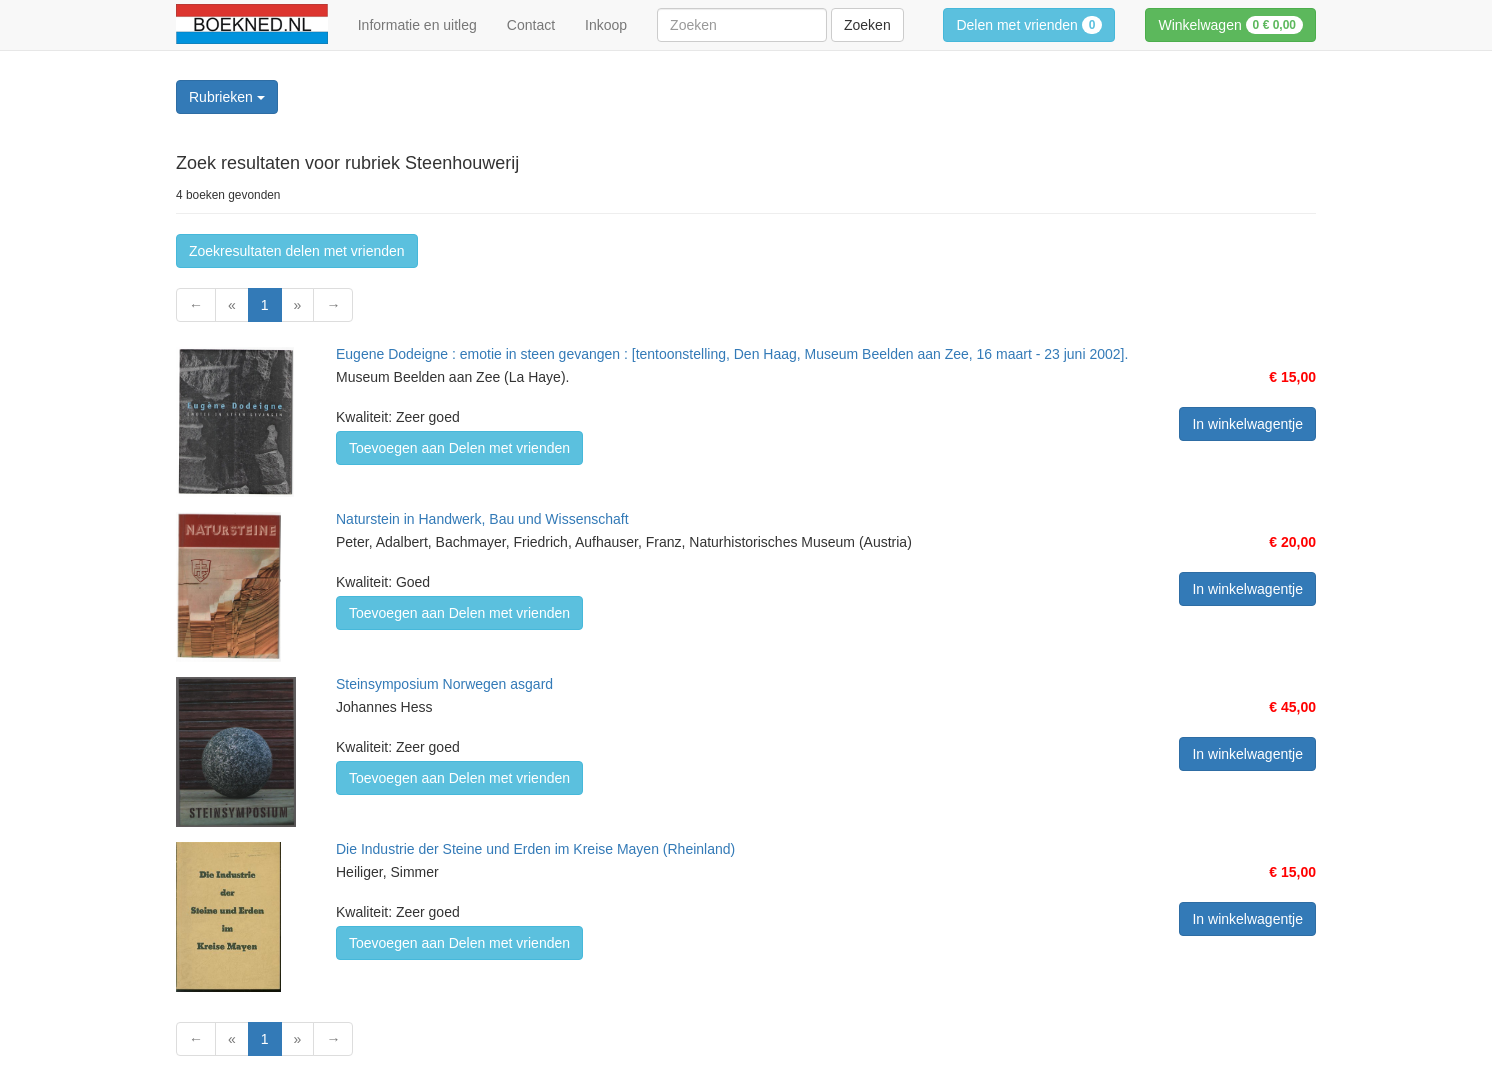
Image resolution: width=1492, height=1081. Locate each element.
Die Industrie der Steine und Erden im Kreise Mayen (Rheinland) (535, 849)
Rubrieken (227, 97)
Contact (531, 25)
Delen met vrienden (1029, 25)
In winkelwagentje (1247, 424)
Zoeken (867, 25)
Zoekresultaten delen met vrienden (297, 251)
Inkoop (606, 25)
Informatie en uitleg (417, 25)
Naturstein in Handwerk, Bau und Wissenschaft (482, 519)
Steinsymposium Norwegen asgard (444, 684)
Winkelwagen (1230, 25)
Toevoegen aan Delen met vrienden (459, 448)
